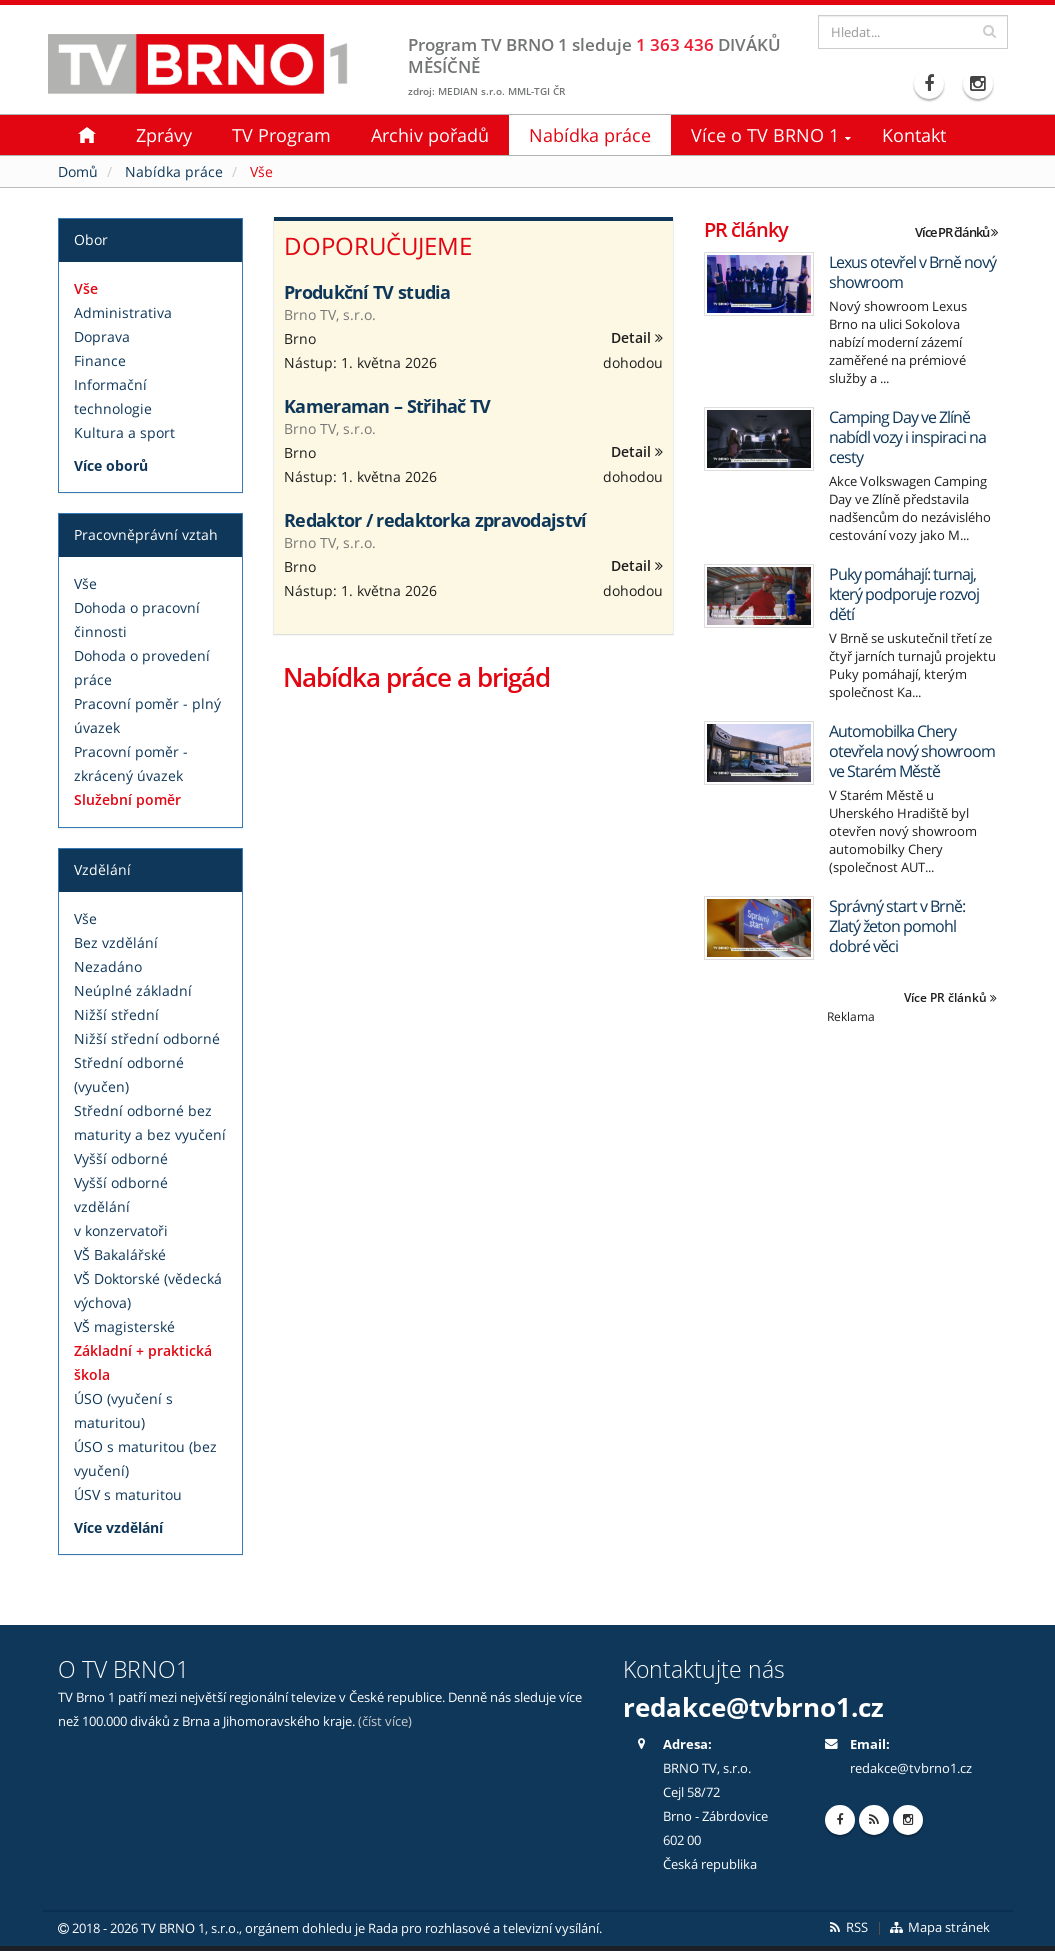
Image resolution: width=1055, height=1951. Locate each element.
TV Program (281, 135)
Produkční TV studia (367, 292)
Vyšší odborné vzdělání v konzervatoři (121, 1206)
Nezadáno (108, 966)
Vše (86, 288)
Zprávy (164, 135)
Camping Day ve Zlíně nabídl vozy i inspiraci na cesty (907, 437)
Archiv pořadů (430, 135)
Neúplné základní (133, 990)
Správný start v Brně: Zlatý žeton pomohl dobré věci (897, 926)
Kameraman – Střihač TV (387, 406)
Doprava (102, 336)
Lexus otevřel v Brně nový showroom (912, 272)
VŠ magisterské (124, 1326)
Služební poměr (127, 799)
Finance (100, 360)
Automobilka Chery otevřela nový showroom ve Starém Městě (912, 751)
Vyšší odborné (121, 1158)
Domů (78, 171)
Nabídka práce (590, 135)
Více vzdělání (118, 1527)
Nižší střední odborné (147, 1038)
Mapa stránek (938, 1927)
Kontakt (914, 135)
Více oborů (111, 465)
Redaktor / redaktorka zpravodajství (435, 520)
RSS (847, 1927)
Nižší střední (116, 1014)
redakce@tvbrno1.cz (753, 1707)
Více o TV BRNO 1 (765, 135)
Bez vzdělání (116, 942)
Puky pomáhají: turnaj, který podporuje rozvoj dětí (904, 594)
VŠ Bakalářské (120, 1254)
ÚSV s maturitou (128, 1494)
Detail (637, 337)
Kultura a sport (124, 432)
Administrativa (123, 312)
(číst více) (385, 1721)
